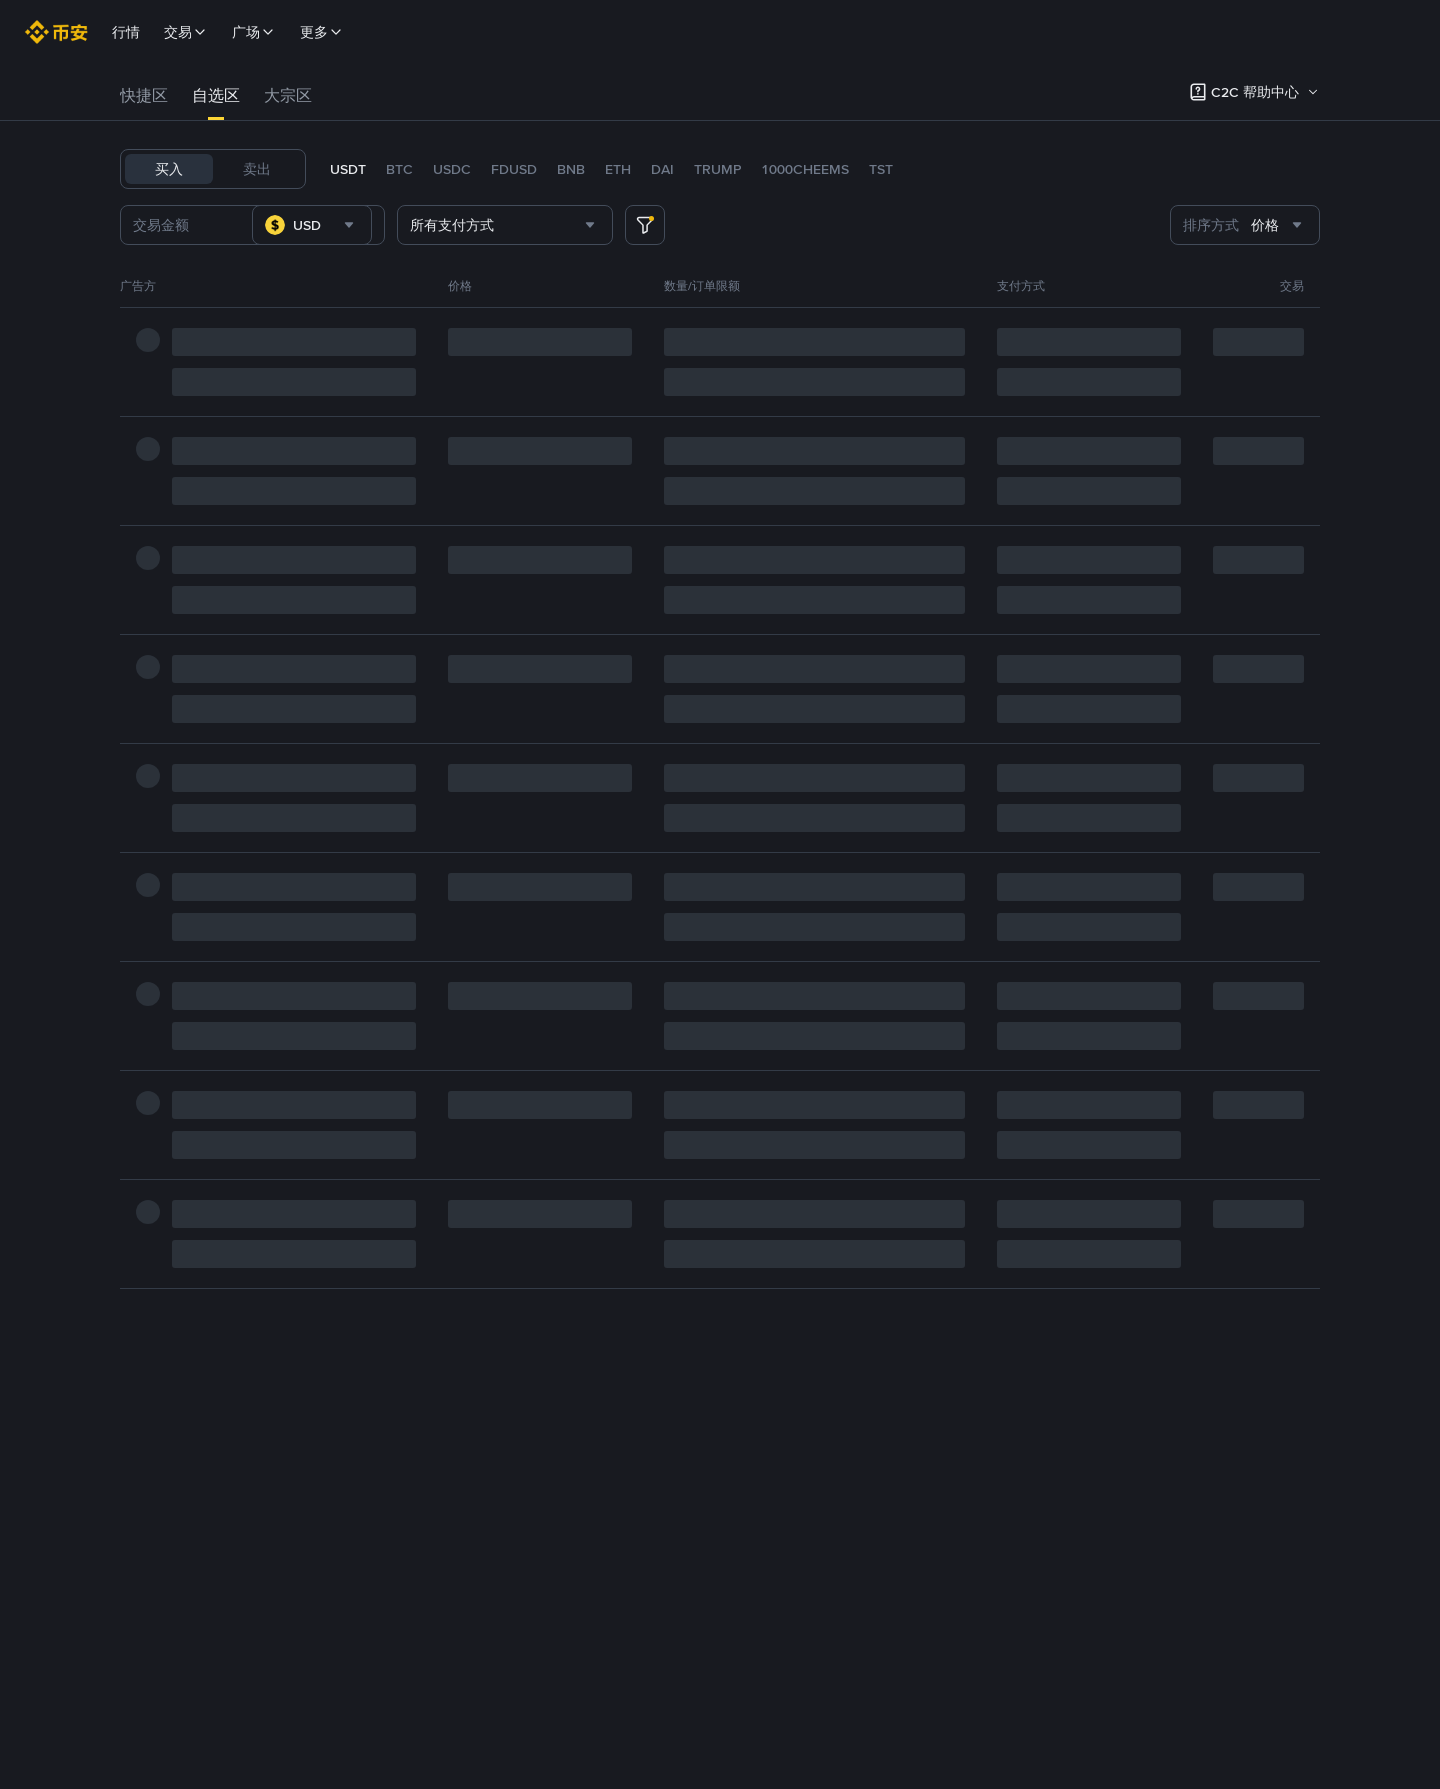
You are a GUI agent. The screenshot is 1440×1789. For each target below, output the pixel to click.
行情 (126, 32)
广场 (254, 32)
